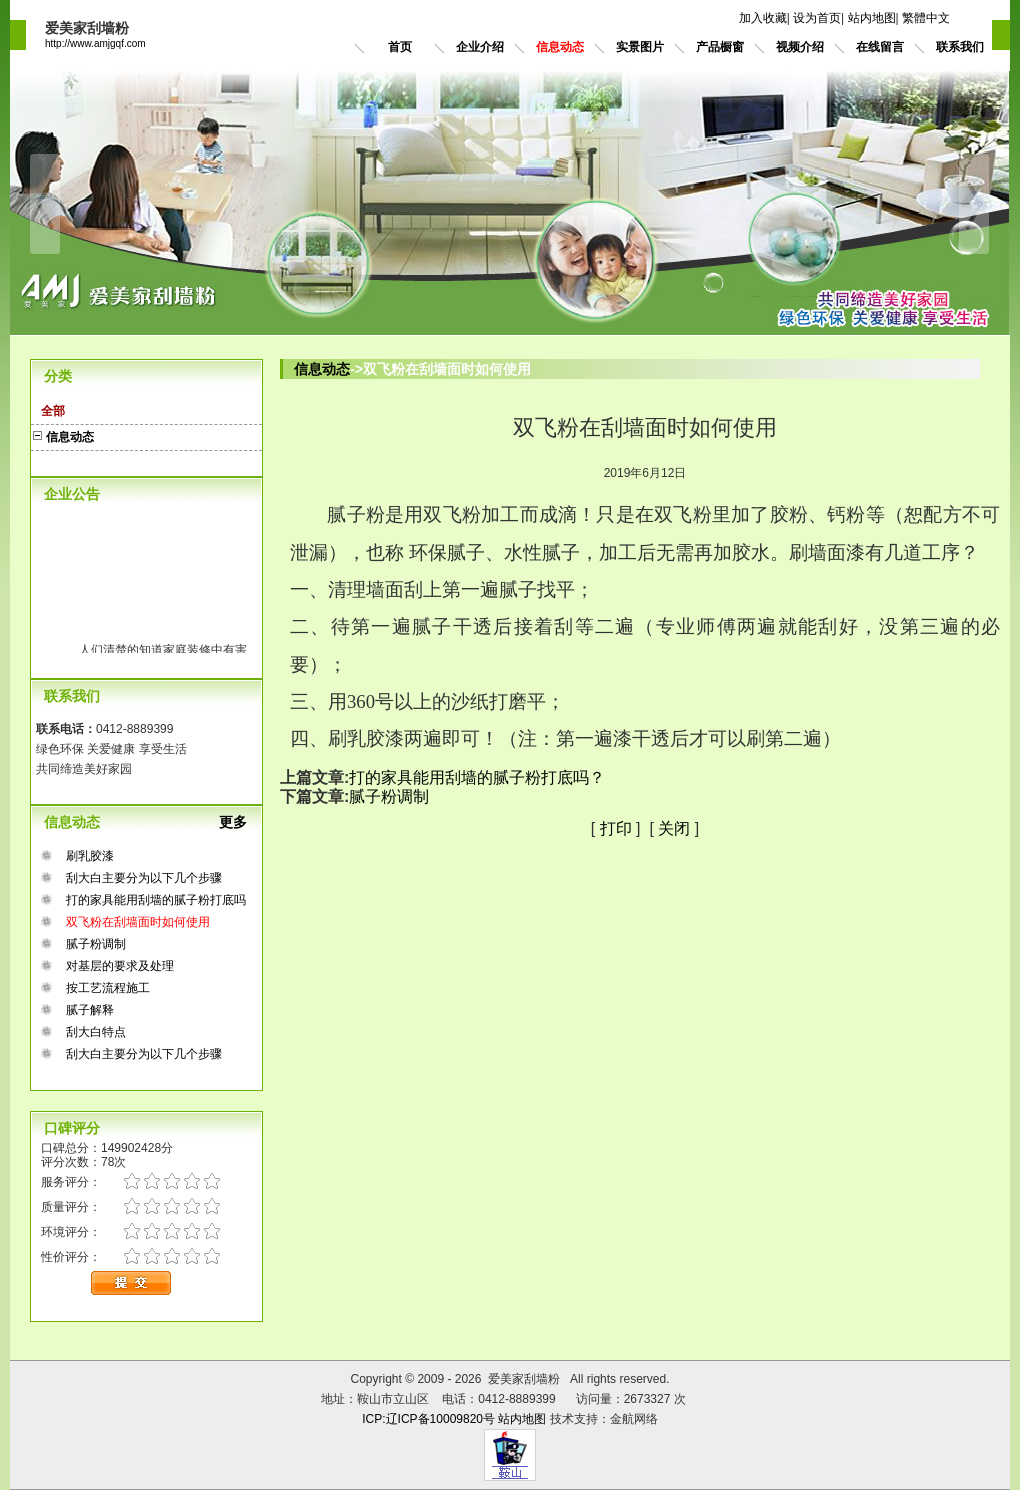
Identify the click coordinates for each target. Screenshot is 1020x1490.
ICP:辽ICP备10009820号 (428, 1419)
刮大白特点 (96, 1032)
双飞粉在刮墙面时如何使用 (138, 922)
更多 (241, 822)
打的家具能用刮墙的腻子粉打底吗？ (477, 777)
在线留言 (880, 47)
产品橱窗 (720, 47)
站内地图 (872, 18)
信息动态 (560, 47)
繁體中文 (926, 18)
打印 (616, 828)
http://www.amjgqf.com (95, 43)
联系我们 (960, 47)
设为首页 (817, 18)
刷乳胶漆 (90, 856)
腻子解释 (90, 1010)
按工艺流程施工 (108, 988)
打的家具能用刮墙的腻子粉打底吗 (156, 900)
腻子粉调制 (96, 944)
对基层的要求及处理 (120, 966)
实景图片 (640, 47)
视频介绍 (800, 47)
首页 (400, 47)
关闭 (674, 828)
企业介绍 (480, 47)
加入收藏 (763, 18)
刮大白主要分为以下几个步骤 (144, 878)
